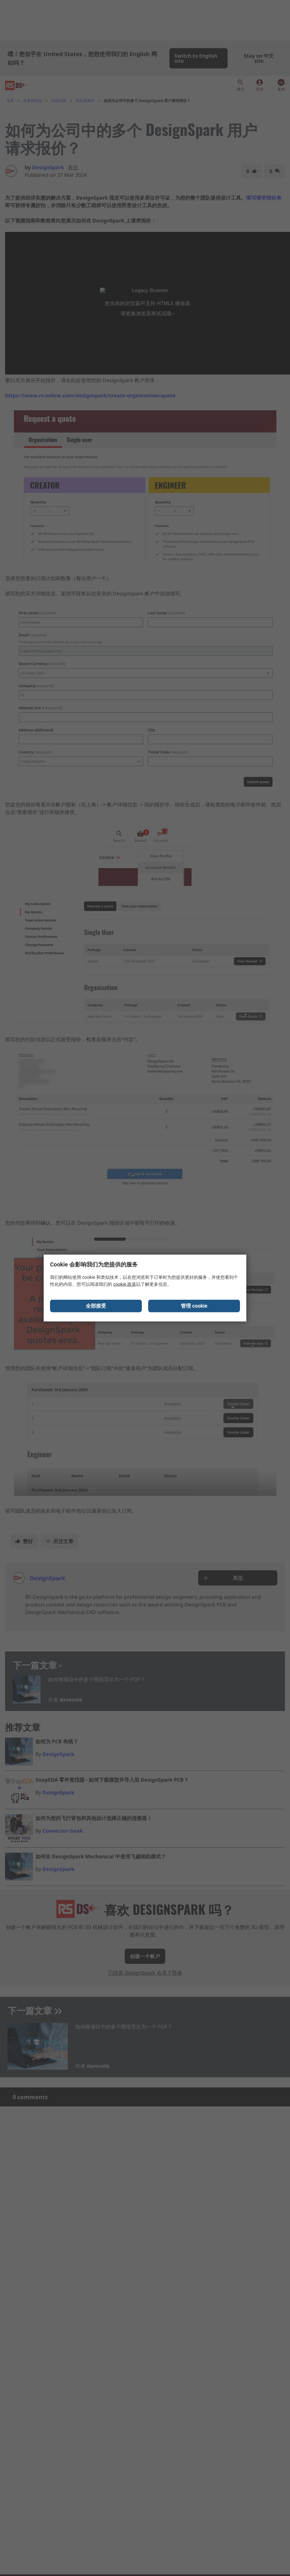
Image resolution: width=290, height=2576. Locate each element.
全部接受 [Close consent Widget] (96, 1307)
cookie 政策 (124, 1285)
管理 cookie (194, 1307)
